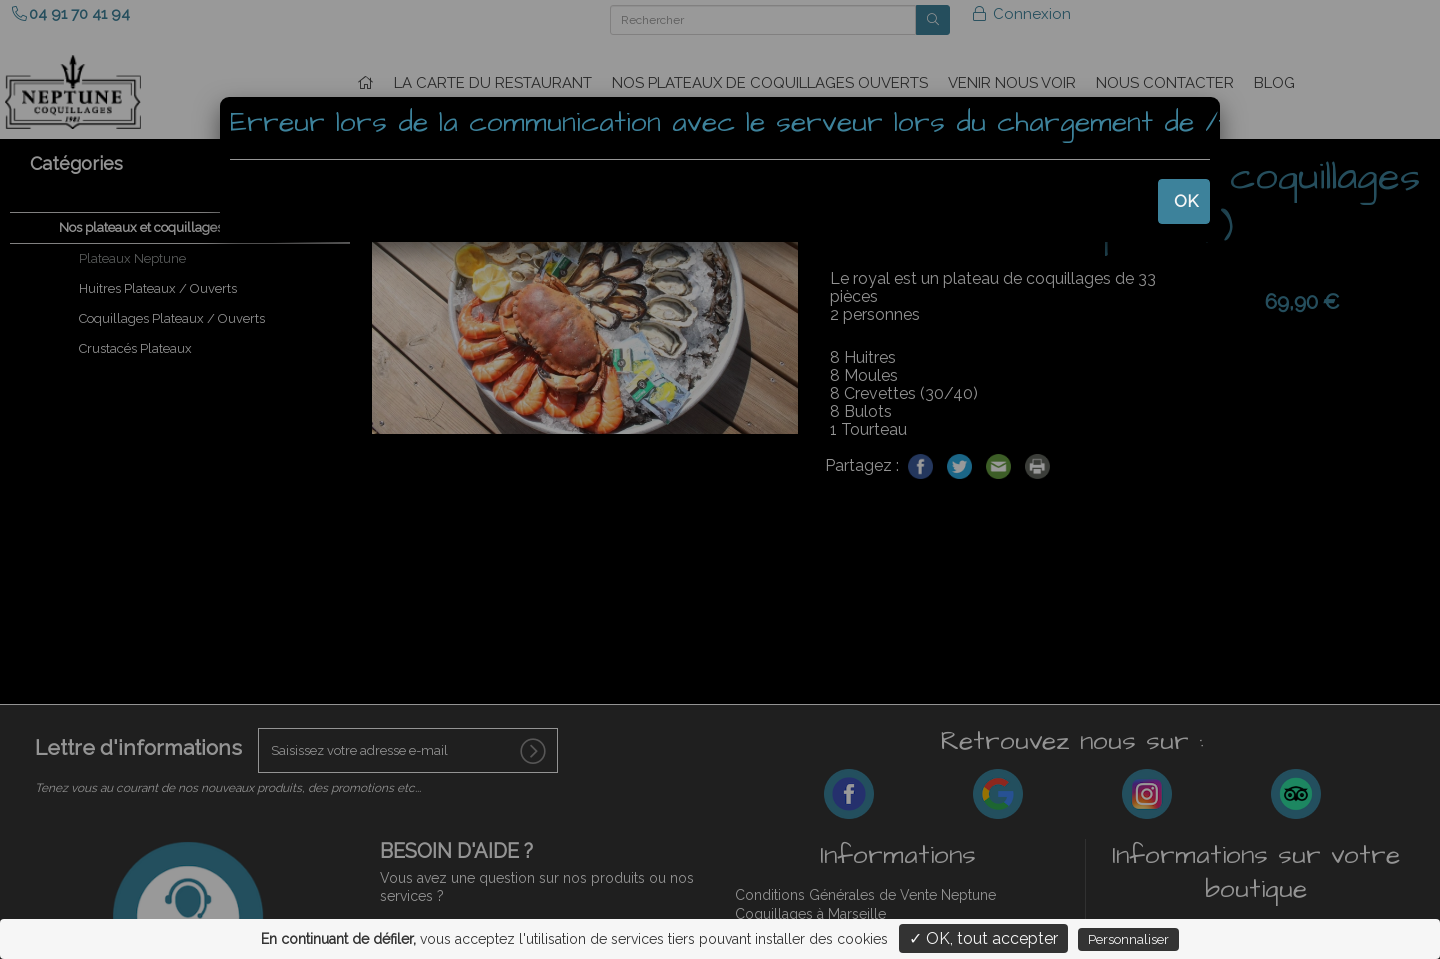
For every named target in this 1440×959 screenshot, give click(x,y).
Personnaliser (1128, 939)
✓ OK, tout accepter (983, 938)
